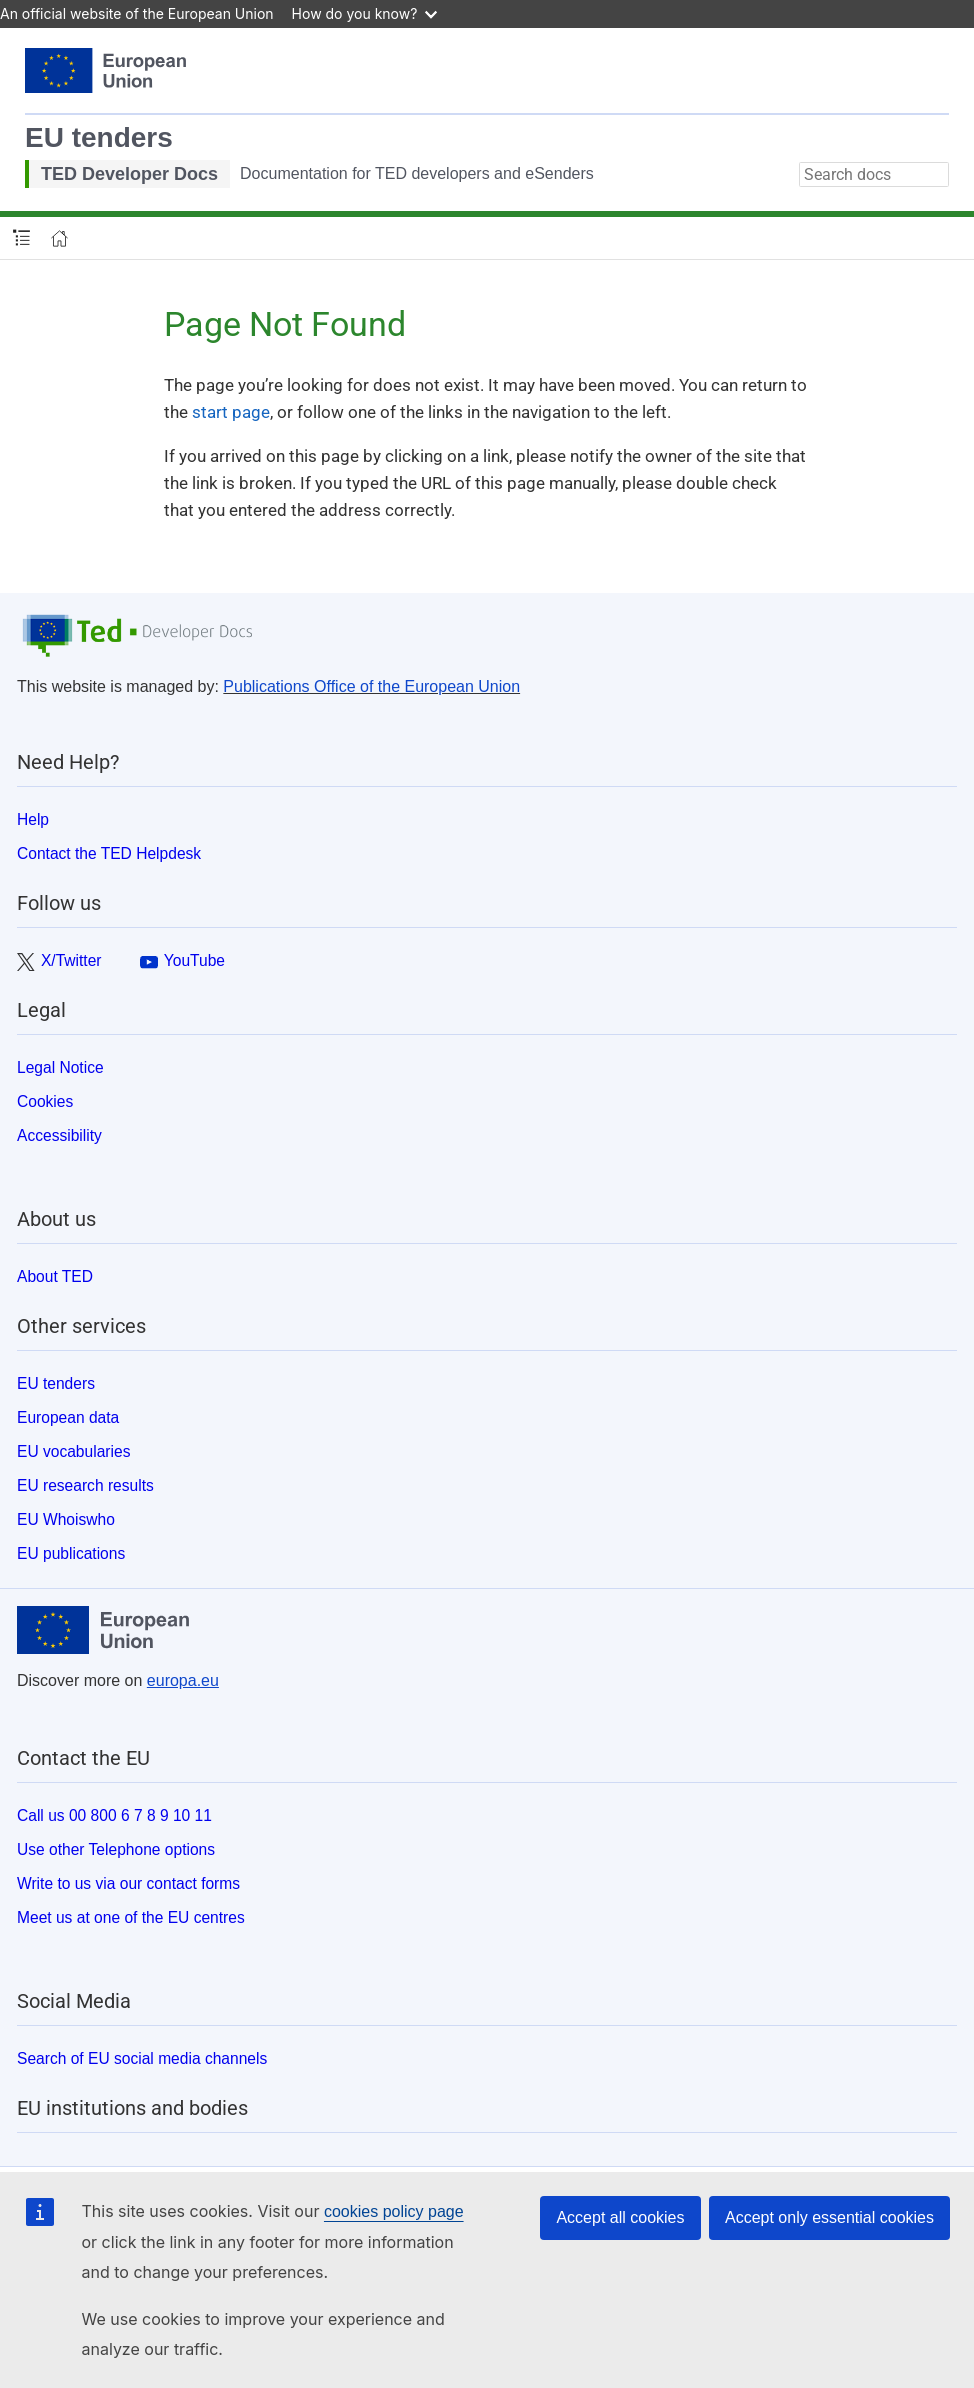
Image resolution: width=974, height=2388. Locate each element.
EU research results (85, 1485)
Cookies (45, 1101)
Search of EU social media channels (142, 2058)
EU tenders (99, 137)
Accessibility (59, 1135)
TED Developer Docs (129, 174)
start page (231, 412)
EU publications (71, 1553)
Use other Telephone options (116, 1849)
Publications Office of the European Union (371, 686)
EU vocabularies (73, 1451)
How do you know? (365, 13)
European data (68, 1417)
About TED (55, 1276)
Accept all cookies (620, 2217)
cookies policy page (394, 2211)
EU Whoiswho (66, 1519)
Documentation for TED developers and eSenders (417, 173)
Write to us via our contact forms (128, 1883)
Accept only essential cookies (829, 2217)
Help (33, 819)
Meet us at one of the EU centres (131, 1917)
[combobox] (874, 174)
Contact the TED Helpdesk (109, 853)
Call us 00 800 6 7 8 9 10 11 (114, 1815)
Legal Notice (60, 1067)
